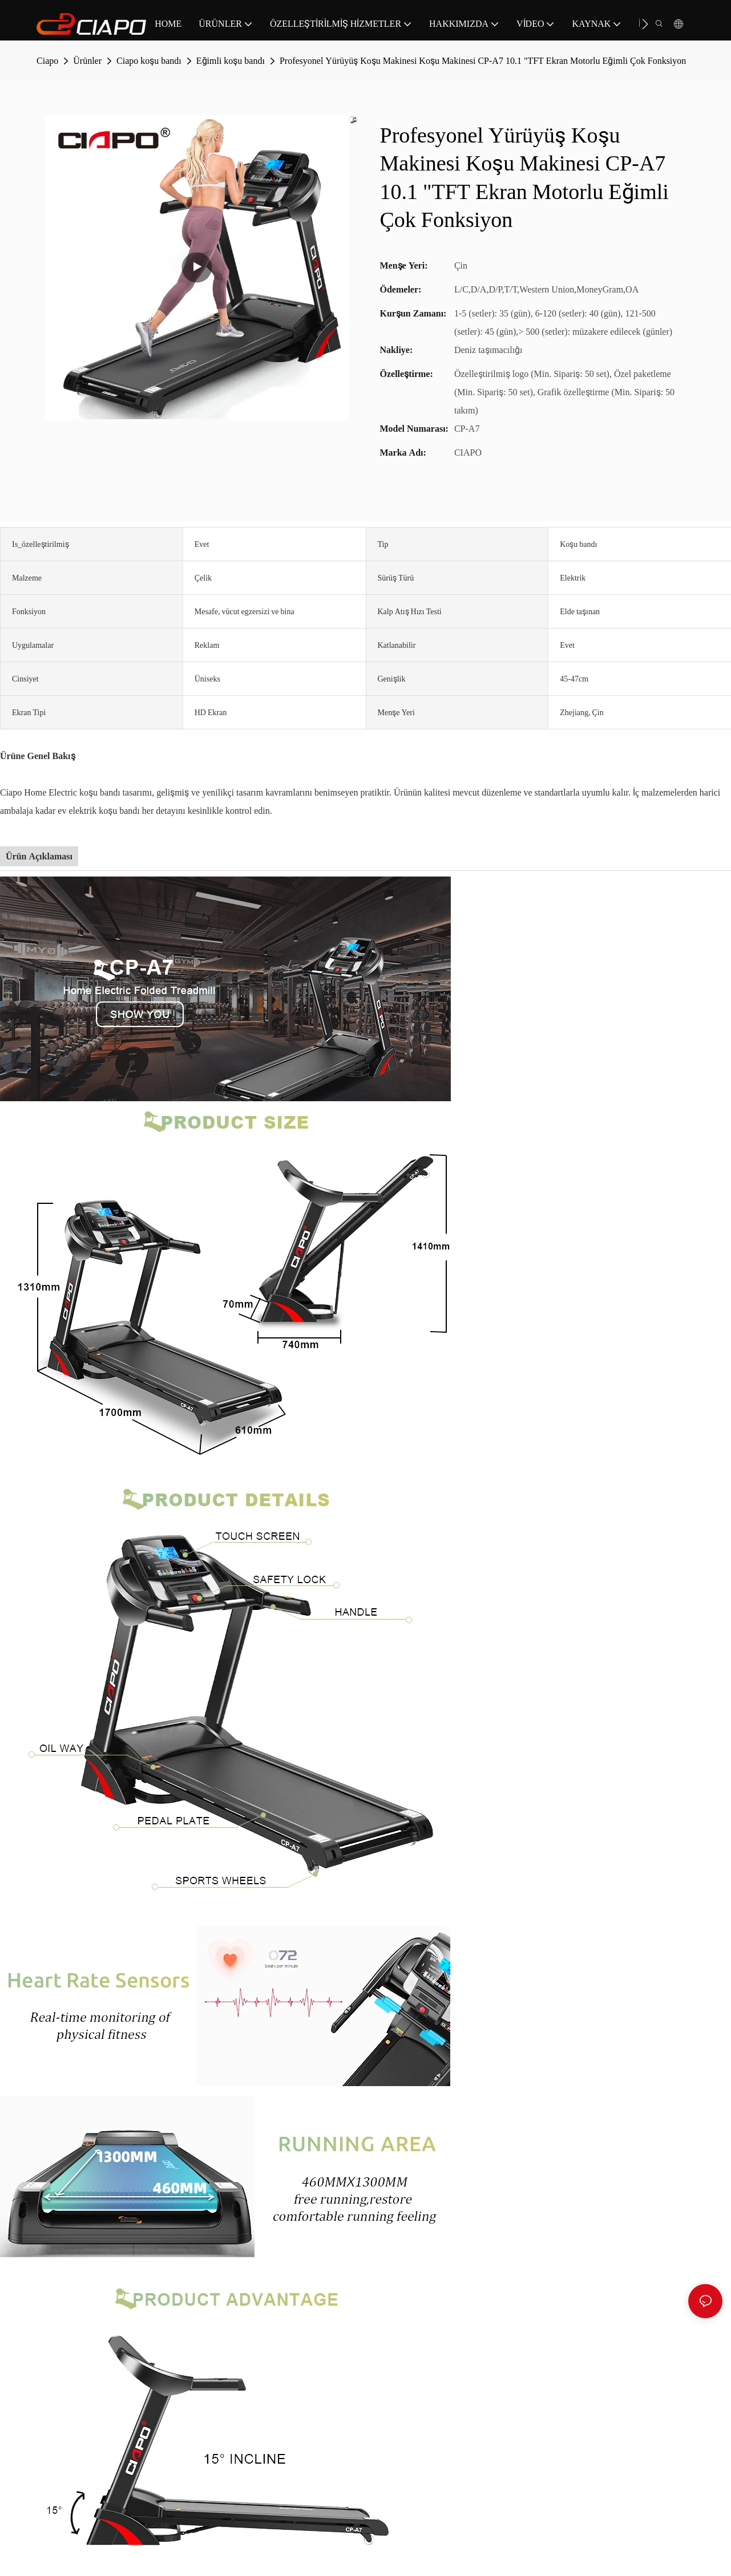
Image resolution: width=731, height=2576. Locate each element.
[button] (645, 24)
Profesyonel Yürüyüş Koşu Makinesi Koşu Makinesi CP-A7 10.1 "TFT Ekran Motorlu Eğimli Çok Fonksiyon (483, 60)
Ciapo (47, 60)
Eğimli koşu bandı (230, 60)
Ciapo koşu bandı (148, 60)
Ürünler (87, 60)
